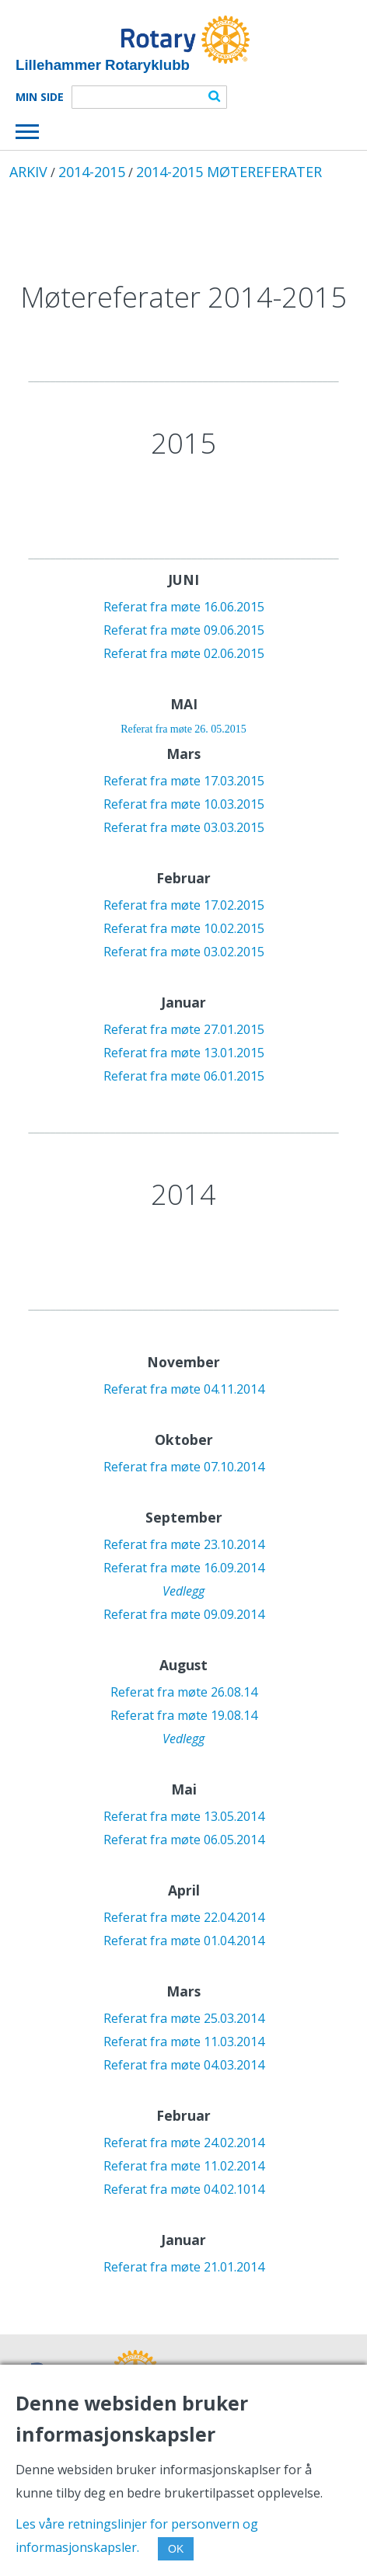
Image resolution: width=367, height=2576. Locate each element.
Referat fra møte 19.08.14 (183, 1715)
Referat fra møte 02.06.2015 (183, 653)
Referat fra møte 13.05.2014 (183, 1816)
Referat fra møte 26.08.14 (183, 1692)
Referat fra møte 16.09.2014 (183, 1567)
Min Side (40, 97)
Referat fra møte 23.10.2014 (183, 1544)
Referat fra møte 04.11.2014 (183, 1389)
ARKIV (28, 171)
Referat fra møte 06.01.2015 (183, 1075)
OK (176, 2549)
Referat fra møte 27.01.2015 (183, 1029)
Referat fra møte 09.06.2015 (183, 630)
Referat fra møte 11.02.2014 (183, 2165)
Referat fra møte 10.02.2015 (183, 928)
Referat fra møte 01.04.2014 (183, 1940)
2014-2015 (91, 171)
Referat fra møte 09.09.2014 (183, 1614)
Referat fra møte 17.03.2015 (183, 780)
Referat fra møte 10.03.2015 (183, 804)
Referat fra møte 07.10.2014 (183, 1466)
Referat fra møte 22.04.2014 (183, 1917)
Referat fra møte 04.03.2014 (183, 2064)
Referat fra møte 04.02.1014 (183, 2189)
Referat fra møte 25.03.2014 (183, 2018)
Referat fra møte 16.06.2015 (183, 606)
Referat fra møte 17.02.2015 (183, 905)
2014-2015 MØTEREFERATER (229, 171)
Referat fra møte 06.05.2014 (183, 1839)
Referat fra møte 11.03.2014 (183, 2041)
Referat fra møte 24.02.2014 (183, 2142)
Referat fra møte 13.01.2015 (183, 1052)
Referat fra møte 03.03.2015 (183, 827)
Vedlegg (183, 1591)
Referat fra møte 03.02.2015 (183, 951)
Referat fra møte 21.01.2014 (183, 2266)
